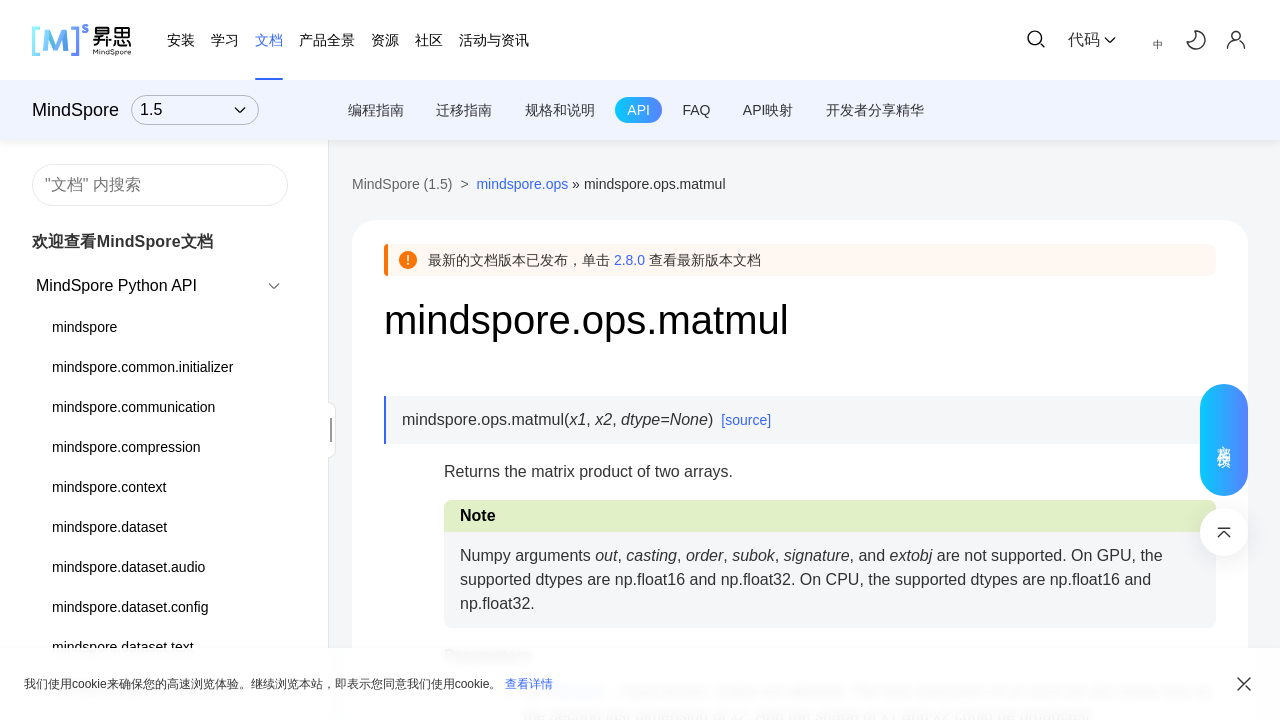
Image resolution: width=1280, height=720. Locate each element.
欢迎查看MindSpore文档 (122, 241)
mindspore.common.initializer (142, 367)
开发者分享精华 (875, 110)
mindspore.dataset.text (123, 647)
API (638, 110)
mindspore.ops (522, 184)
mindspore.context (109, 487)
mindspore (84, 327)
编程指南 (376, 110)
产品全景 (327, 40)
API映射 (768, 110)
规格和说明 (560, 110)
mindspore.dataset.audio (128, 567)
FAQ (696, 110)
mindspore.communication (133, 407)
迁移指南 (464, 110)
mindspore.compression (126, 447)
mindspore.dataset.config (130, 607)
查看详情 (529, 684)
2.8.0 (629, 260)
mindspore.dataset (109, 527)
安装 (181, 40)
